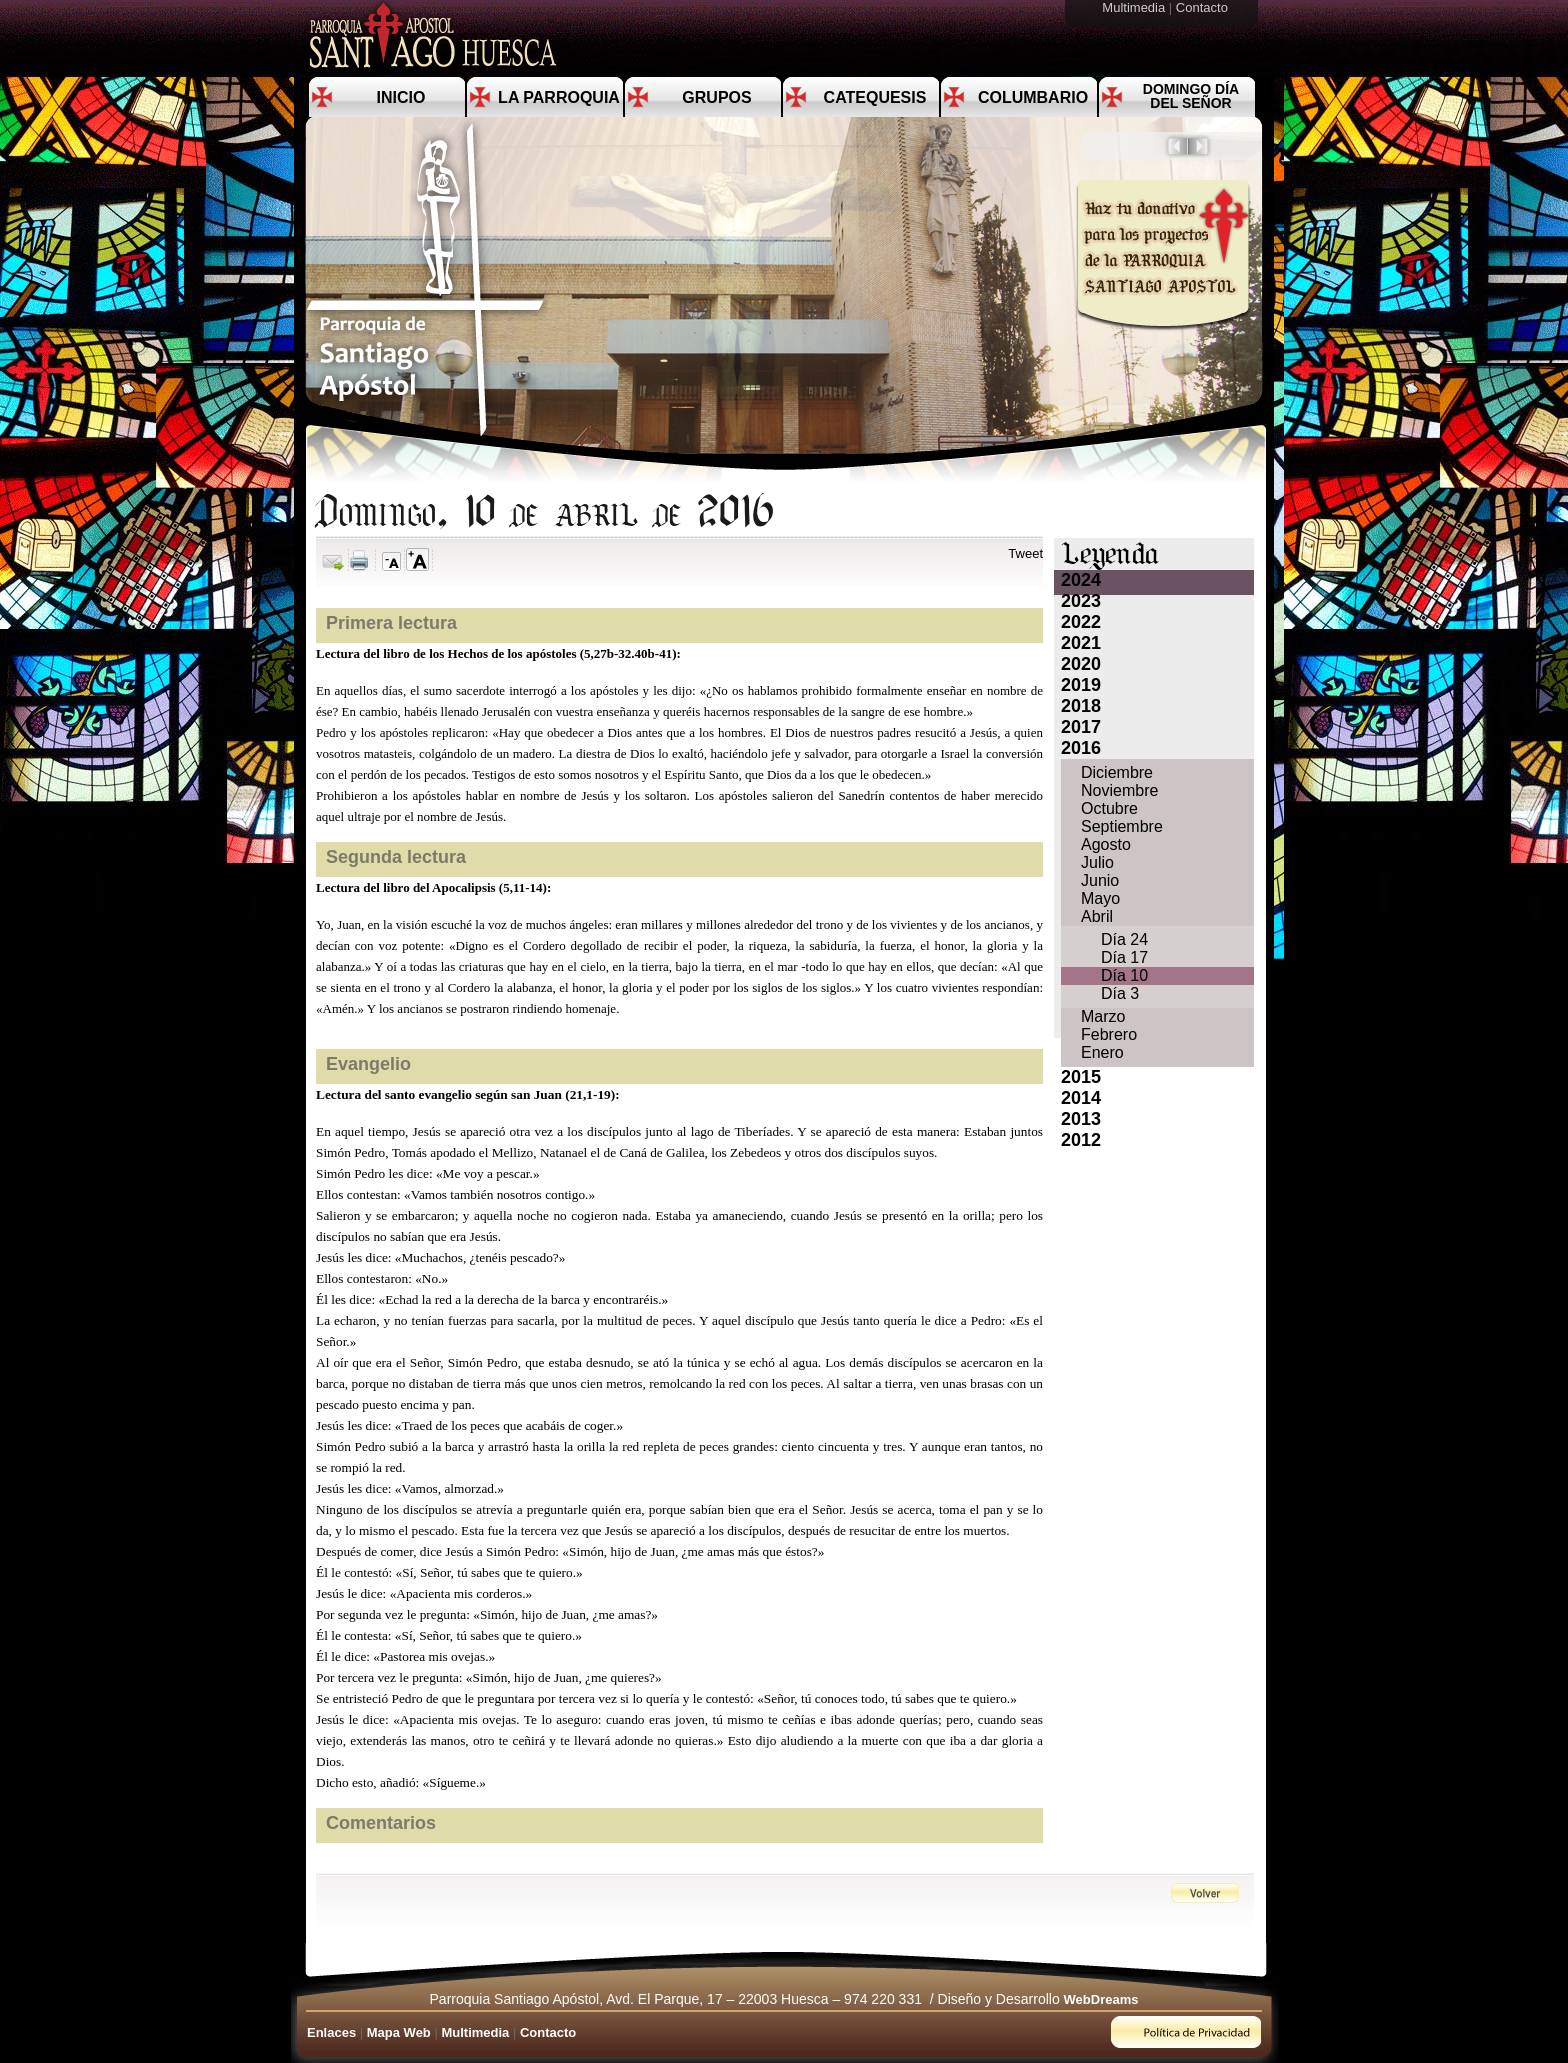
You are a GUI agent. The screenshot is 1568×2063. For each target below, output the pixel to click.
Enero (1102, 1052)
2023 (1081, 601)
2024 (1081, 580)
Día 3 (1120, 993)
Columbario (1033, 97)
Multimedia (1135, 7)
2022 (1081, 622)
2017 (1081, 727)
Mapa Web (399, 2032)
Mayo (1100, 898)
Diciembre (1117, 772)
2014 (1081, 1098)
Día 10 (1124, 975)
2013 (1081, 1119)
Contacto (1204, 7)
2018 (1081, 706)
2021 (1081, 643)
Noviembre (1119, 790)
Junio (1100, 880)
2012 (1081, 1140)
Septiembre (1122, 826)
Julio (1097, 862)
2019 (1081, 685)
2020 (1081, 664)
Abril (1097, 916)
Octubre (1109, 808)
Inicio (401, 97)
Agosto (1106, 844)
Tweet (1025, 553)
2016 (1081, 748)
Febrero (1109, 1034)
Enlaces (331, 2032)
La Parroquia (559, 97)
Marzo (1103, 1016)
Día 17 (1124, 957)
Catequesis (875, 97)
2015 (1081, 1077)
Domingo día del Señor (1191, 96)
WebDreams (1101, 1999)
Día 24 (1124, 939)
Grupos (716, 97)
